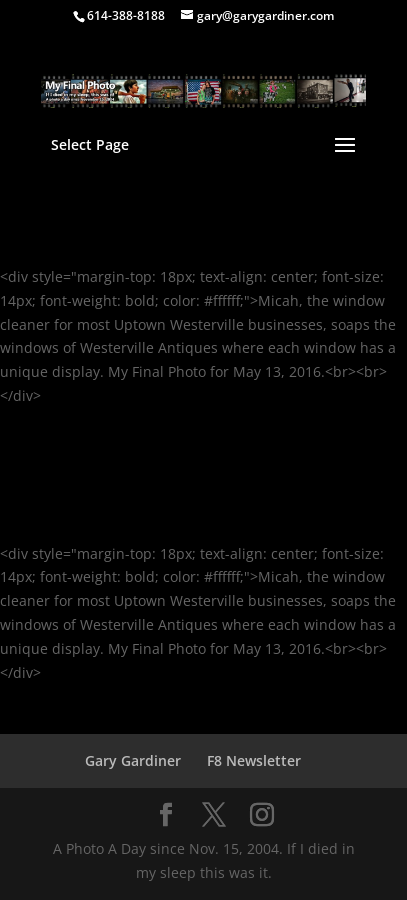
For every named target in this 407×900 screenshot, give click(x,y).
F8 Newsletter (254, 760)
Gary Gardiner (133, 760)
